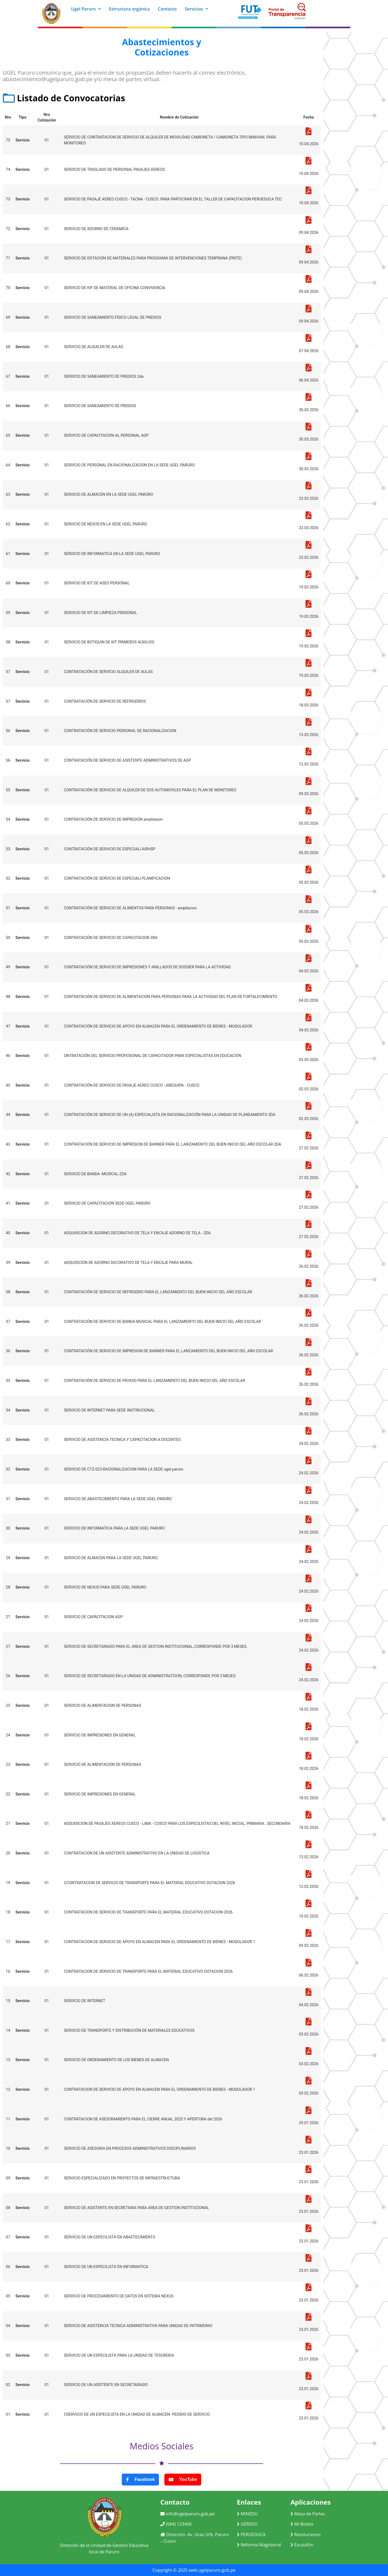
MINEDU (247, 2514)
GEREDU (247, 2524)
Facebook (140, 2479)
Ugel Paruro (86, 9)
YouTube (183, 2479)
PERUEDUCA (251, 2534)
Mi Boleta (301, 2524)
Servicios (196, 9)
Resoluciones (305, 2534)
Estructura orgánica (129, 9)
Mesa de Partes (307, 2514)
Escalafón (301, 2545)
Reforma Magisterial (259, 2545)
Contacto (167, 9)
